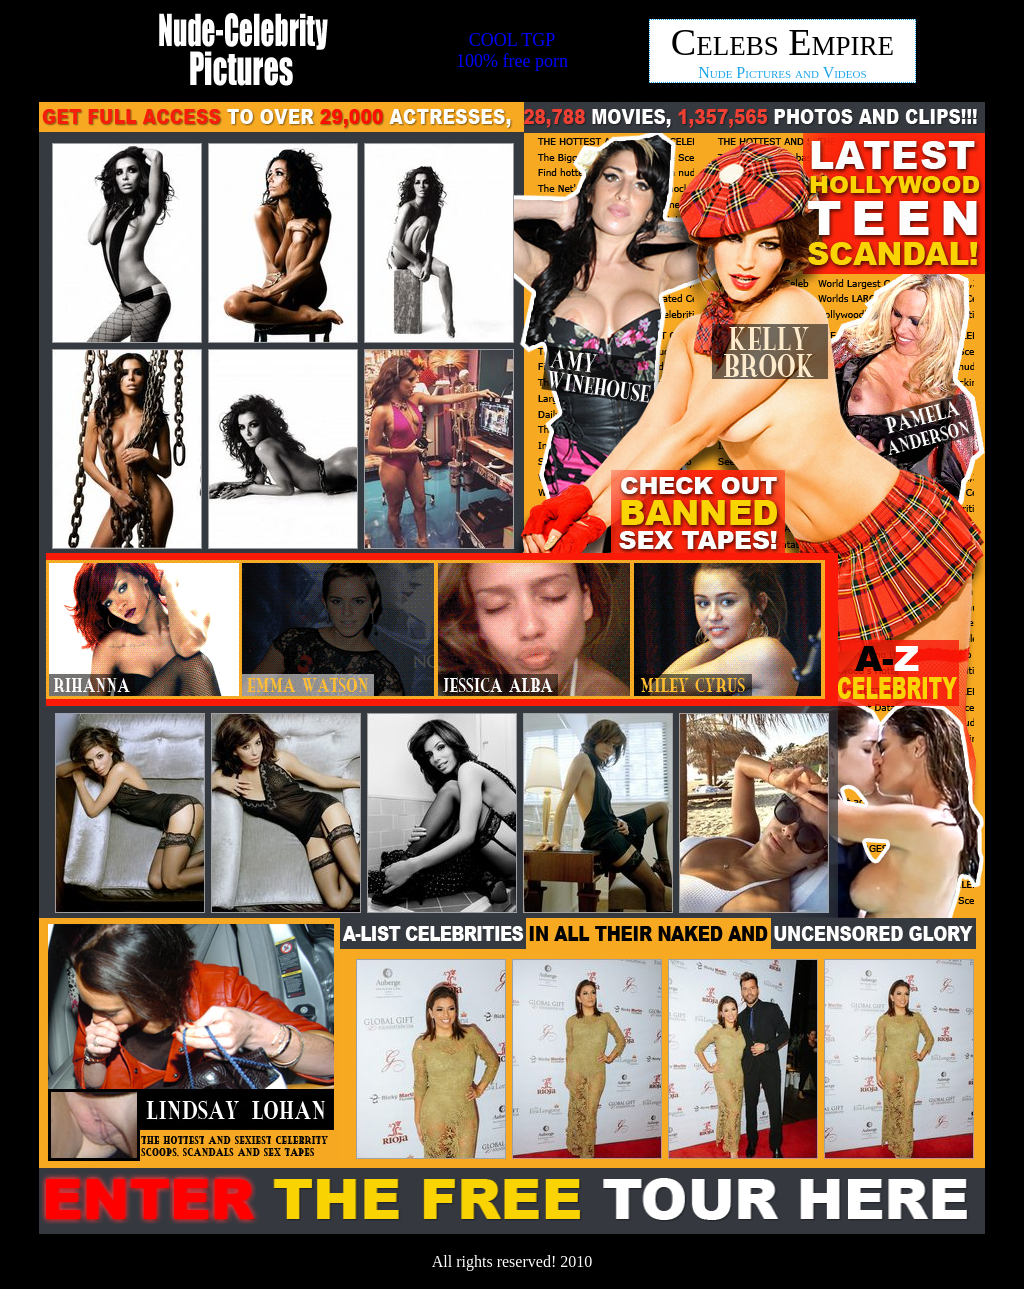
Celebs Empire (782, 42)
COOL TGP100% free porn (512, 50)
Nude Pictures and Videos (782, 72)
